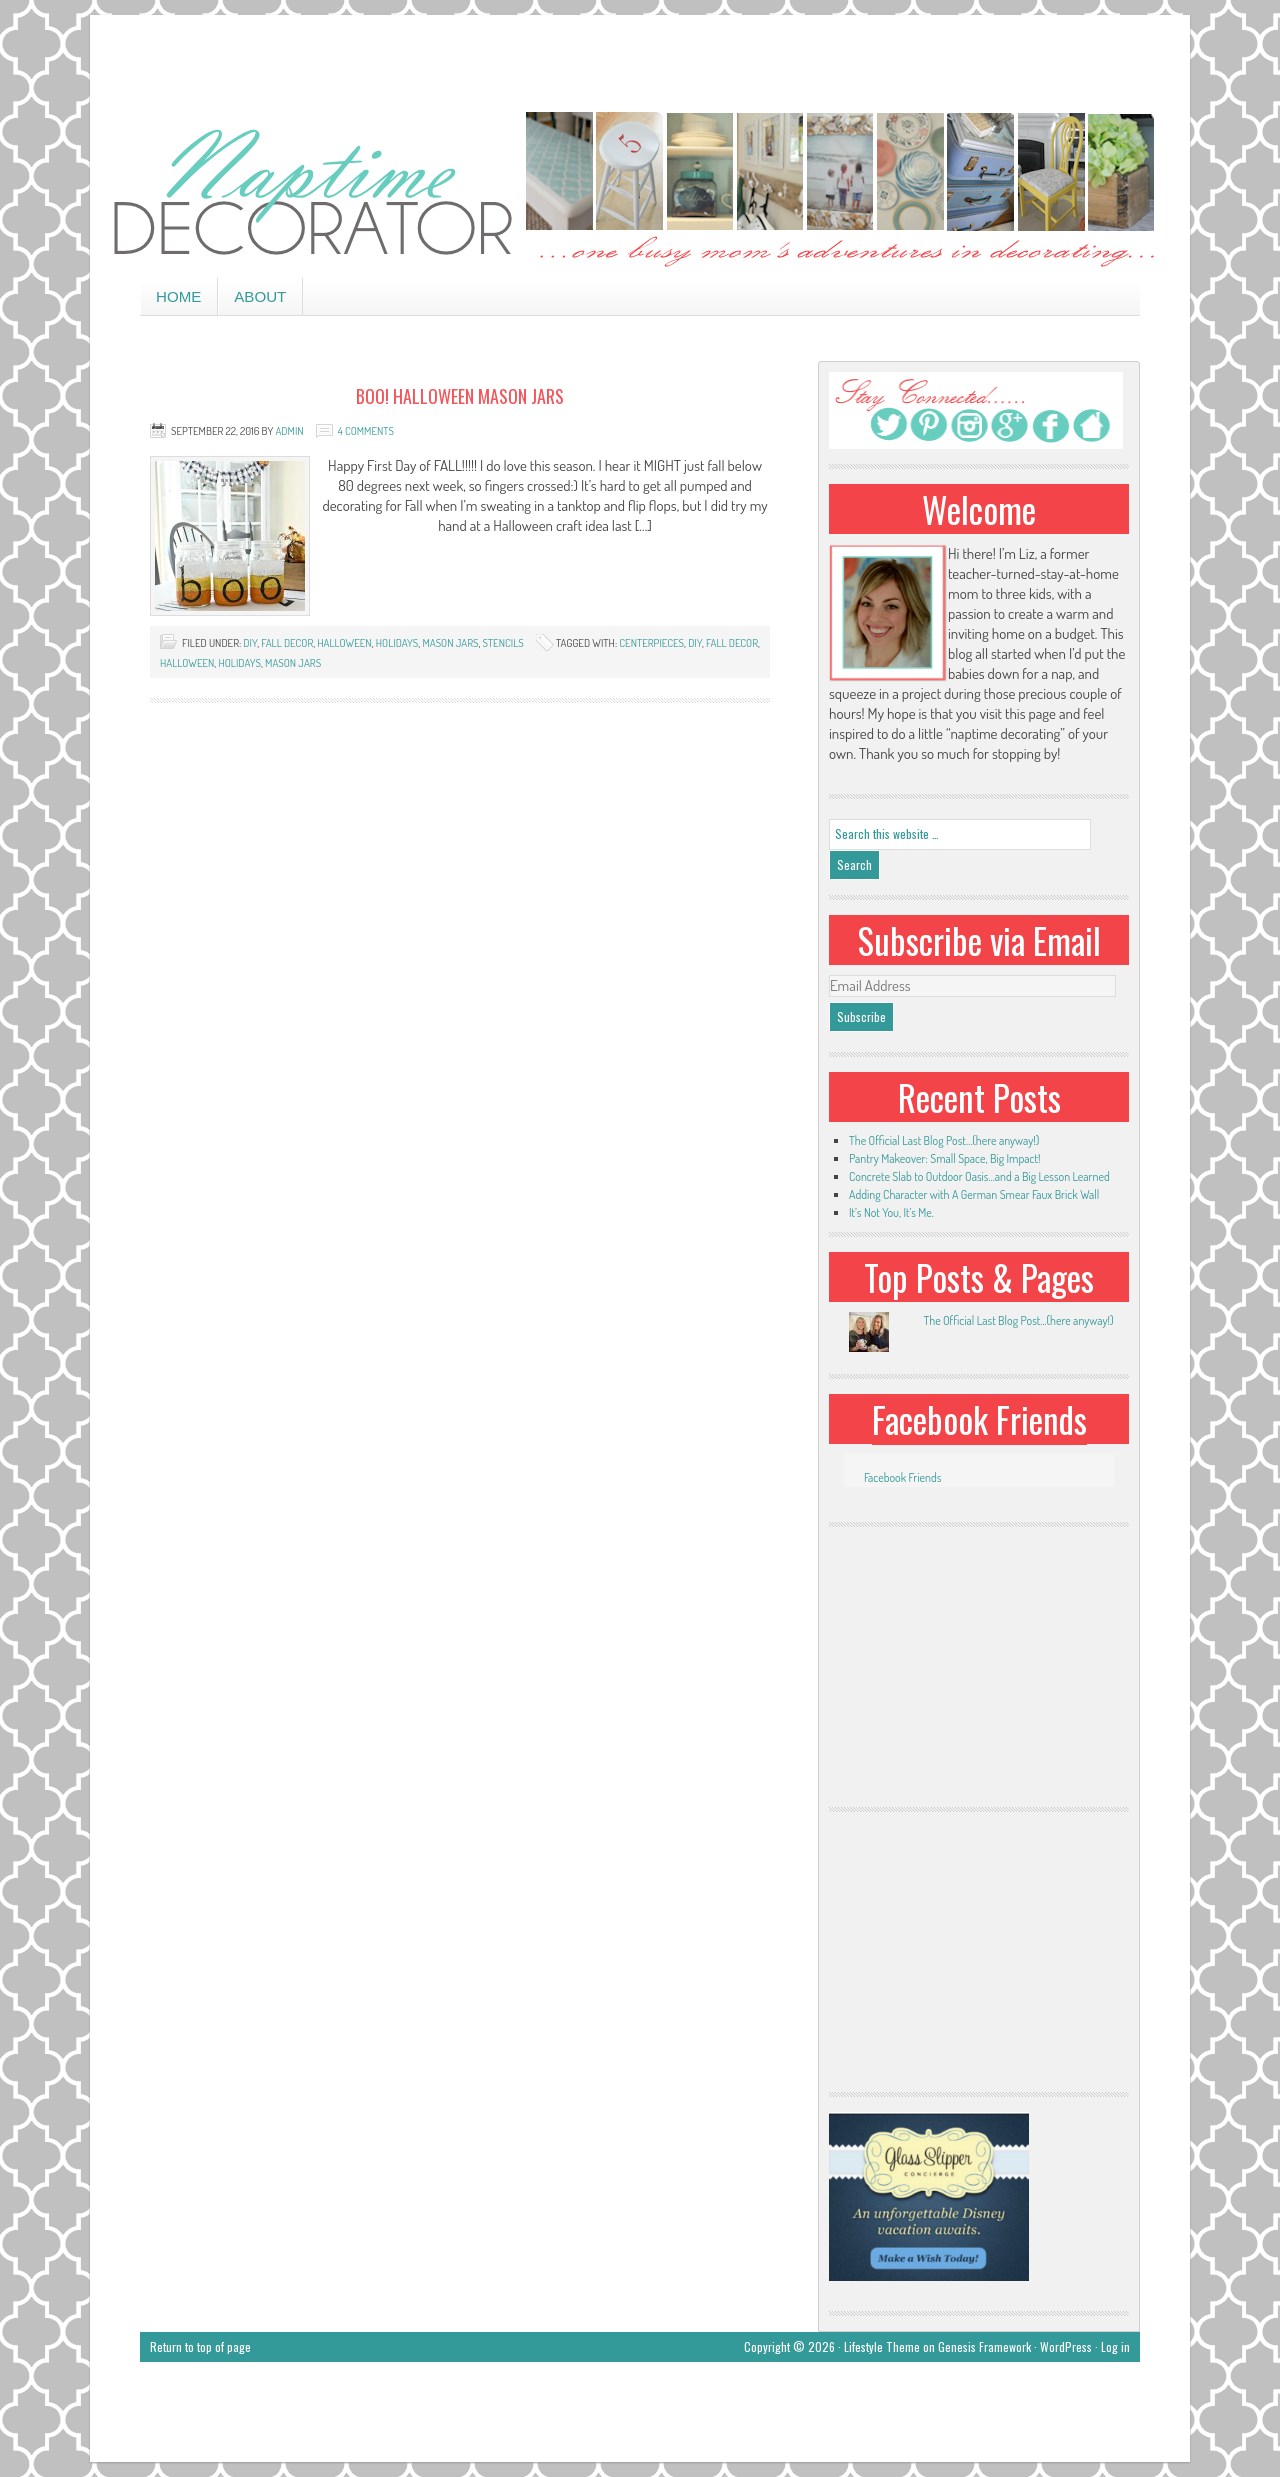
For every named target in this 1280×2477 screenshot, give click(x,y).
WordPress (1066, 2346)
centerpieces (651, 643)
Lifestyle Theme (882, 2346)
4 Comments (366, 431)
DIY (250, 643)
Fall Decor (732, 643)
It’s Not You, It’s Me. (891, 1212)
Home (178, 296)
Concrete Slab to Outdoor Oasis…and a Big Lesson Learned (979, 1176)
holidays (397, 643)
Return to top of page (200, 2346)
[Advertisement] (640, 60)
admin (289, 431)
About (260, 296)
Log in (1115, 2346)
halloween (344, 643)
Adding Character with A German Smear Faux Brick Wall (974, 1194)
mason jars (450, 643)
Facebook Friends (979, 1419)
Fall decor (287, 643)
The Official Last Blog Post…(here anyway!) (944, 1140)
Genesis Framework (984, 2346)
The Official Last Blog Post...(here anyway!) (1018, 1320)
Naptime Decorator (640, 191)
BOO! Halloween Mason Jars (460, 396)
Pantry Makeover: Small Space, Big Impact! (944, 1158)
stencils (502, 643)
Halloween (187, 663)
